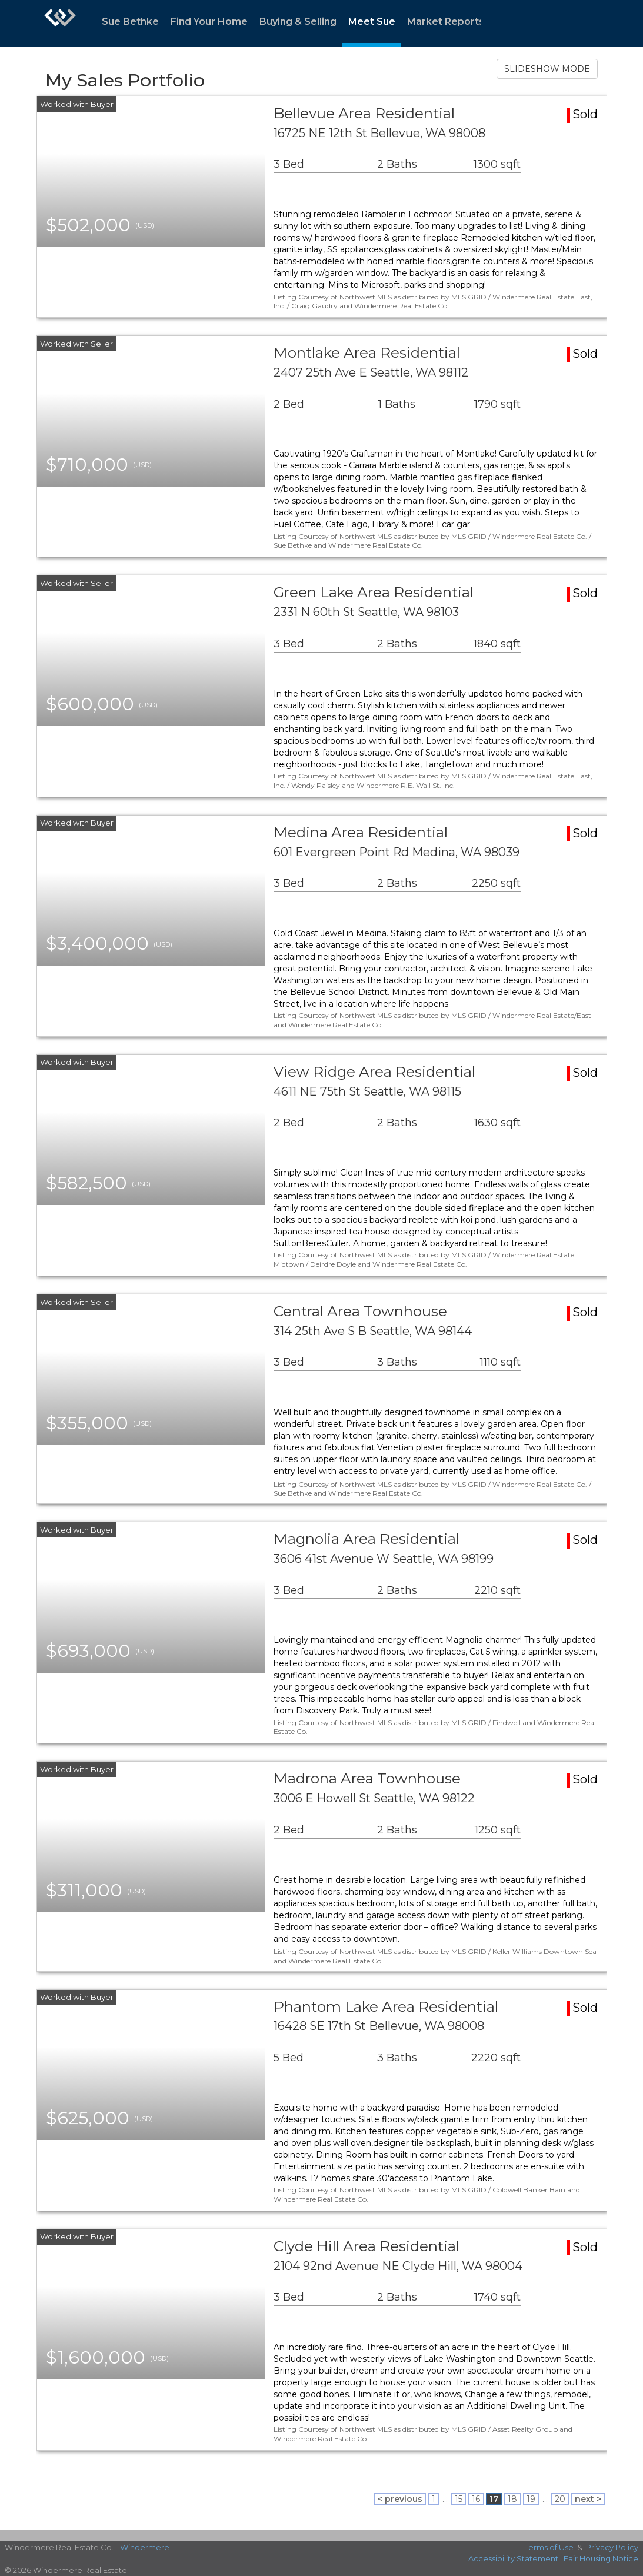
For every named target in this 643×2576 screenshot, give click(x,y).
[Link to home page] (60, 23)
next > (588, 2499)
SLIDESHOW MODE (547, 69)
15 (458, 2499)
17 (493, 2499)
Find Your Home (209, 21)
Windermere (144, 2547)
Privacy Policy (612, 2547)
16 (476, 2499)
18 (512, 2499)
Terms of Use (549, 2547)
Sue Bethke (130, 21)
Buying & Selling (298, 21)
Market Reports (445, 21)
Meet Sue (371, 21)
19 (531, 2499)
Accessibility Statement (513, 2558)
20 (560, 2499)
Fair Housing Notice (601, 2558)
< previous (400, 2499)
